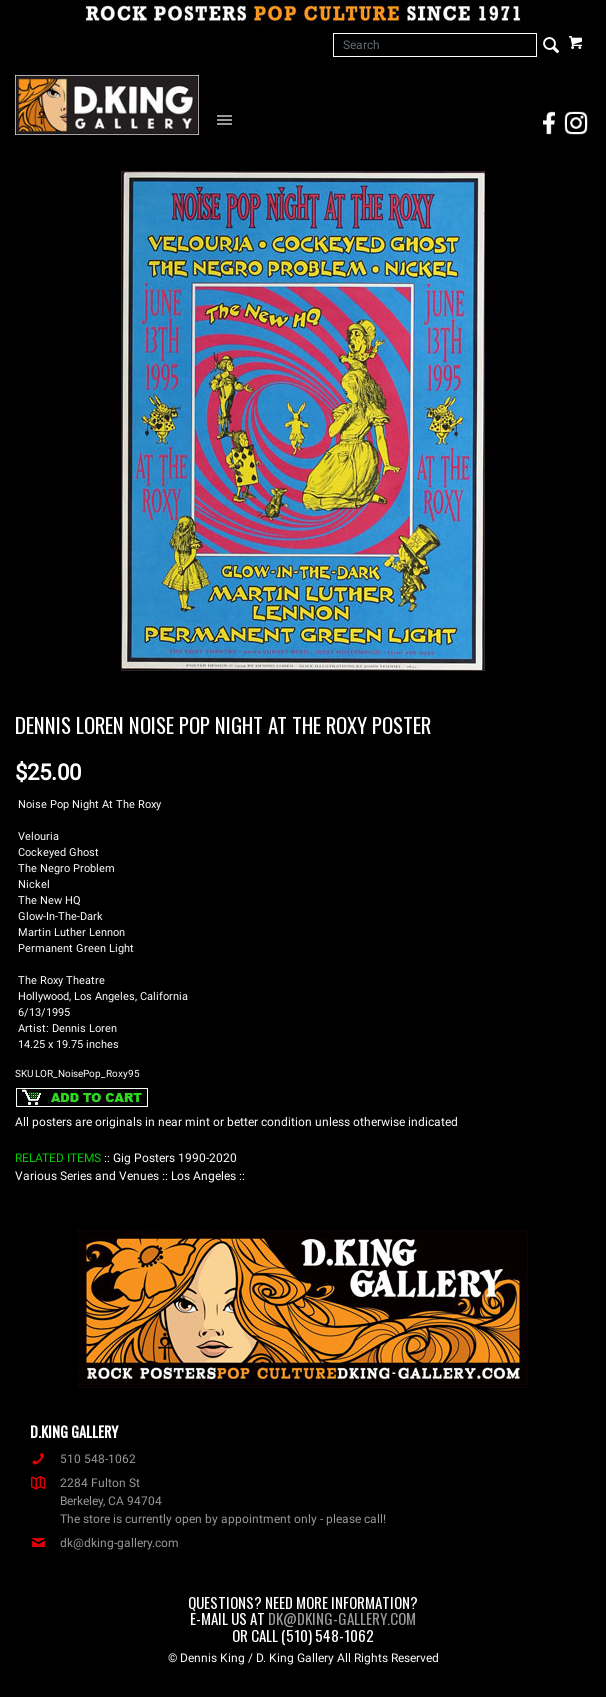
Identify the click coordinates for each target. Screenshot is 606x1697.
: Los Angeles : (203, 1176)
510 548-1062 (83, 1459)
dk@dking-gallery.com (104, 1543)
